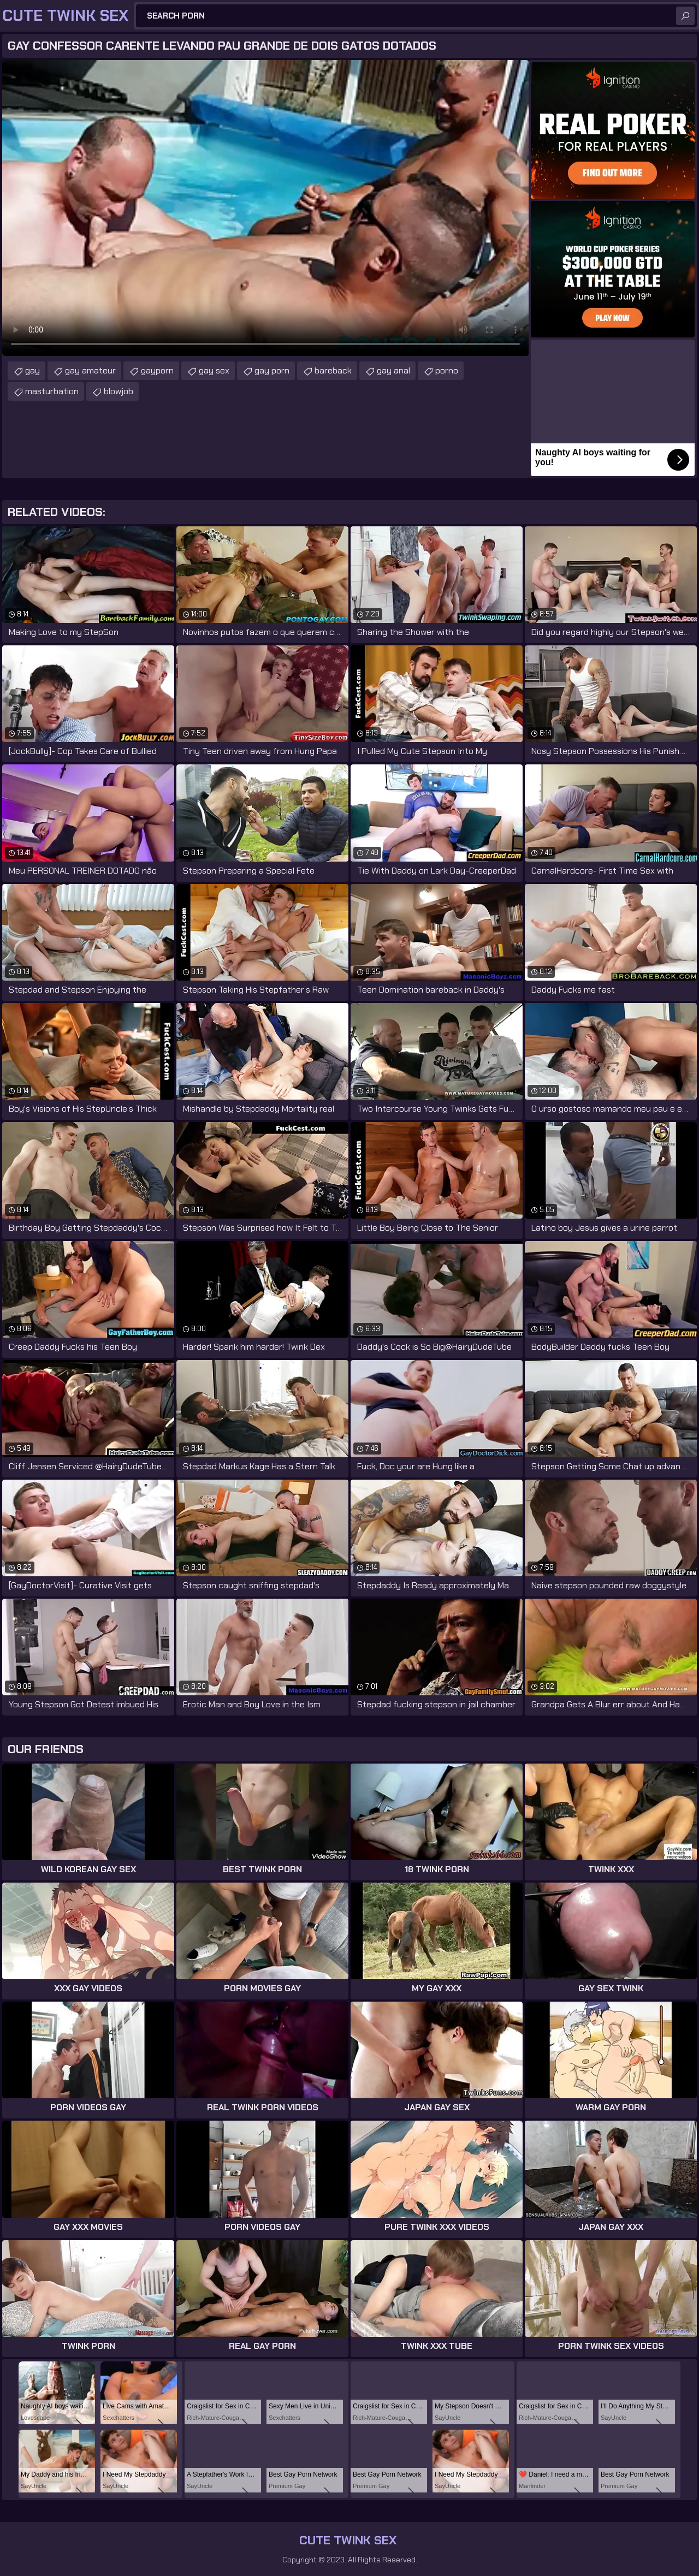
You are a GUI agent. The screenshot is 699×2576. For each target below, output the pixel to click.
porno (446, 370)
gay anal (393, 370)
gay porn (271, 370)
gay (32, 370)
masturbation (52, 391)
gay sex (214, 370)
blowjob (118, 391)
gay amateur (90, 370)
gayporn (157, 370)
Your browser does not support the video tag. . (265, 208)
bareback (333, 370)
